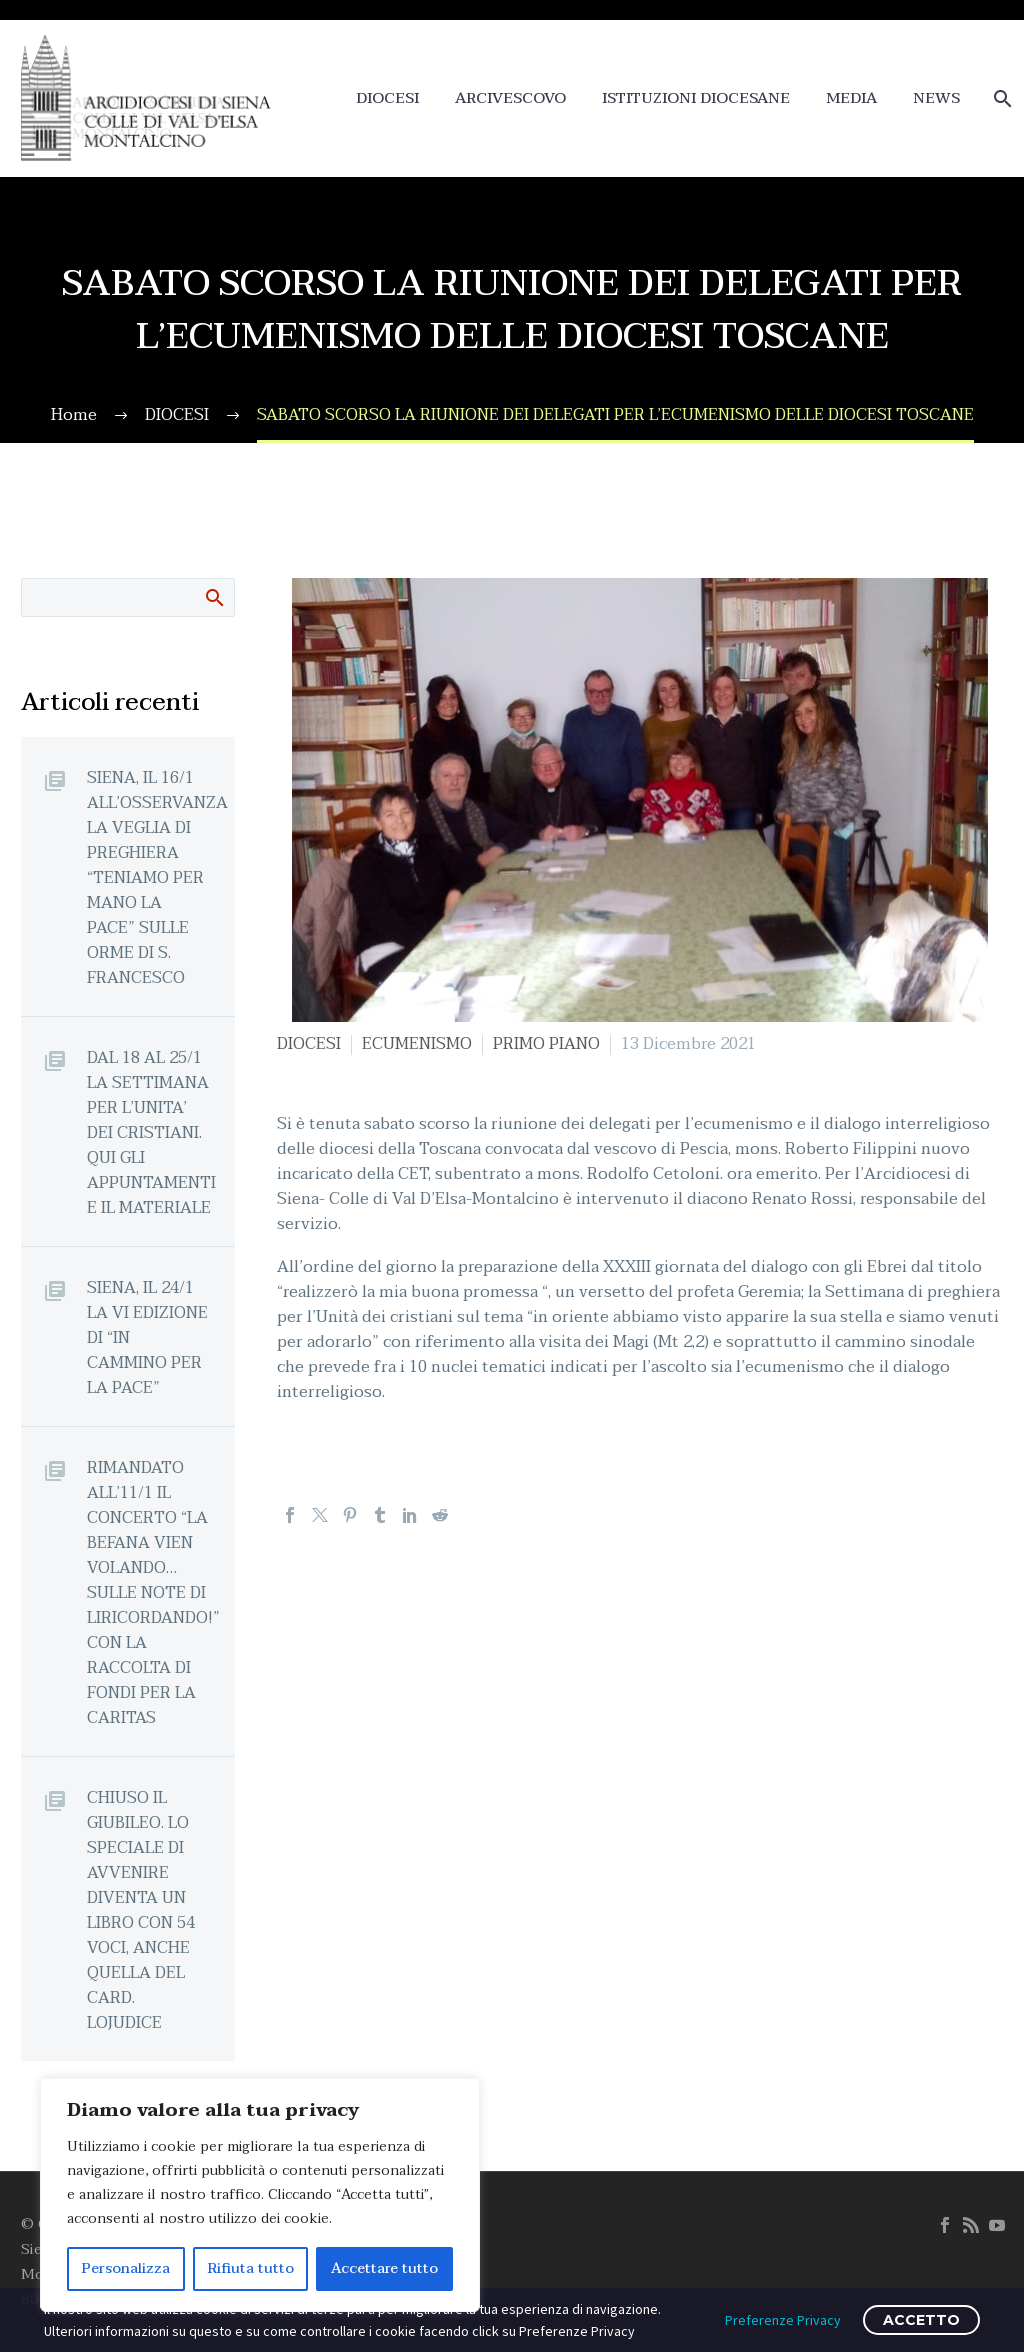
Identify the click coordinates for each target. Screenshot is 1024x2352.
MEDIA (851, 98)
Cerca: (213, 597)
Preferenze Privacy (783, 2320)
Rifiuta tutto (251, 2268)
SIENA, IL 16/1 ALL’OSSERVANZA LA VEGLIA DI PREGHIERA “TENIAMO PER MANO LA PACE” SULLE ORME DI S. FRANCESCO (157, 877)
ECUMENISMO (417, 1044)
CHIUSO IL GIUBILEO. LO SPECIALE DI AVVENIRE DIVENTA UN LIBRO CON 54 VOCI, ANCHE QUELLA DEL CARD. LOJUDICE (141, 1910)
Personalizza (126, 2268)
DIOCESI (387, 98)
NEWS (936, 98)
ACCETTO (921, 2320)
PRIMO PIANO (546, 1044)
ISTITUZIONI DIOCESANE (696, 98)
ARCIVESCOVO (510, 98)
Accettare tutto (384, 2268)
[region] (260, 2195)
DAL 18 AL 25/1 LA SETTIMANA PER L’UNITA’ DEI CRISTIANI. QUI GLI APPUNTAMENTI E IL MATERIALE (151, 1132)
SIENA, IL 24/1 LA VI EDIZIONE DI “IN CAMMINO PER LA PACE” (147, 1337)
